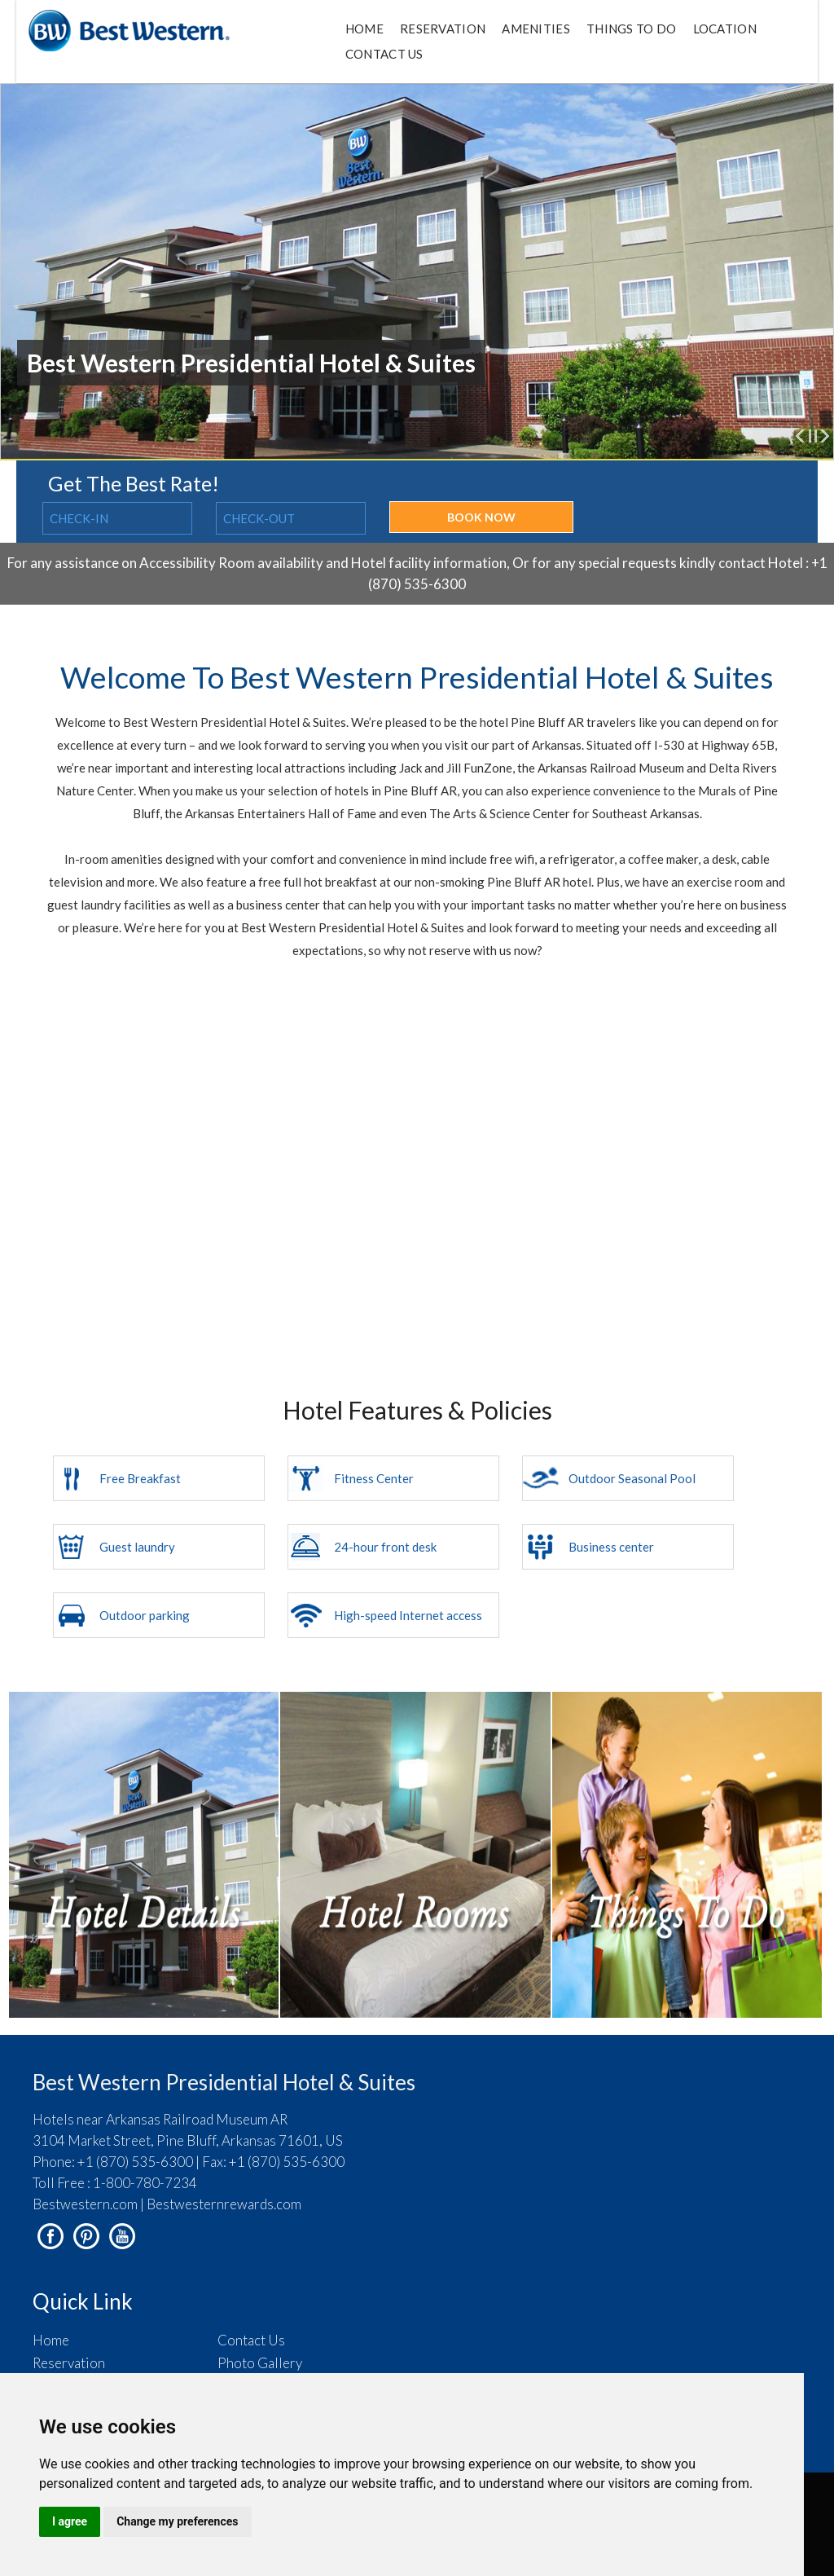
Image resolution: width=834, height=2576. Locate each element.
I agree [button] (69, 2521)
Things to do (631, 28)
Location (725, 28)
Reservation (442, 28)
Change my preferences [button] (177, 2521)
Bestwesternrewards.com (224, 2204)
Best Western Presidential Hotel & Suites (224, 2082)
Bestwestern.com (85, 2204)
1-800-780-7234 (145, 2182)
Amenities (536, 28)
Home (364, 28)
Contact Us (384, 53)
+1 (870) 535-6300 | (138, 2161)
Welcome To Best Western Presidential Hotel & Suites (417, 676)
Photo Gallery (259, 2362)
